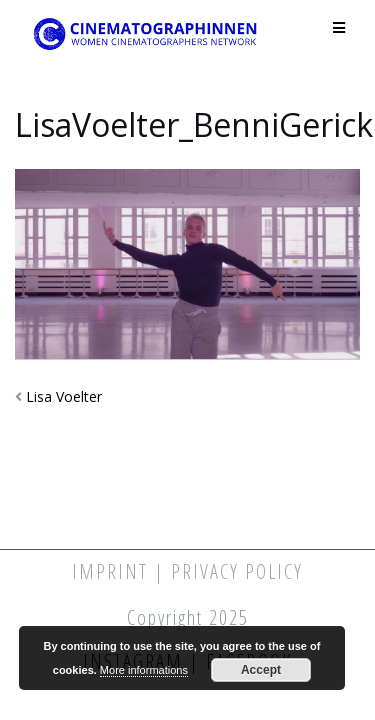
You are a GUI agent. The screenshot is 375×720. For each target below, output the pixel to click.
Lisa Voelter (64, 396)
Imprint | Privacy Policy (187, 571)
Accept (261, 670)
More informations (144, 670)
